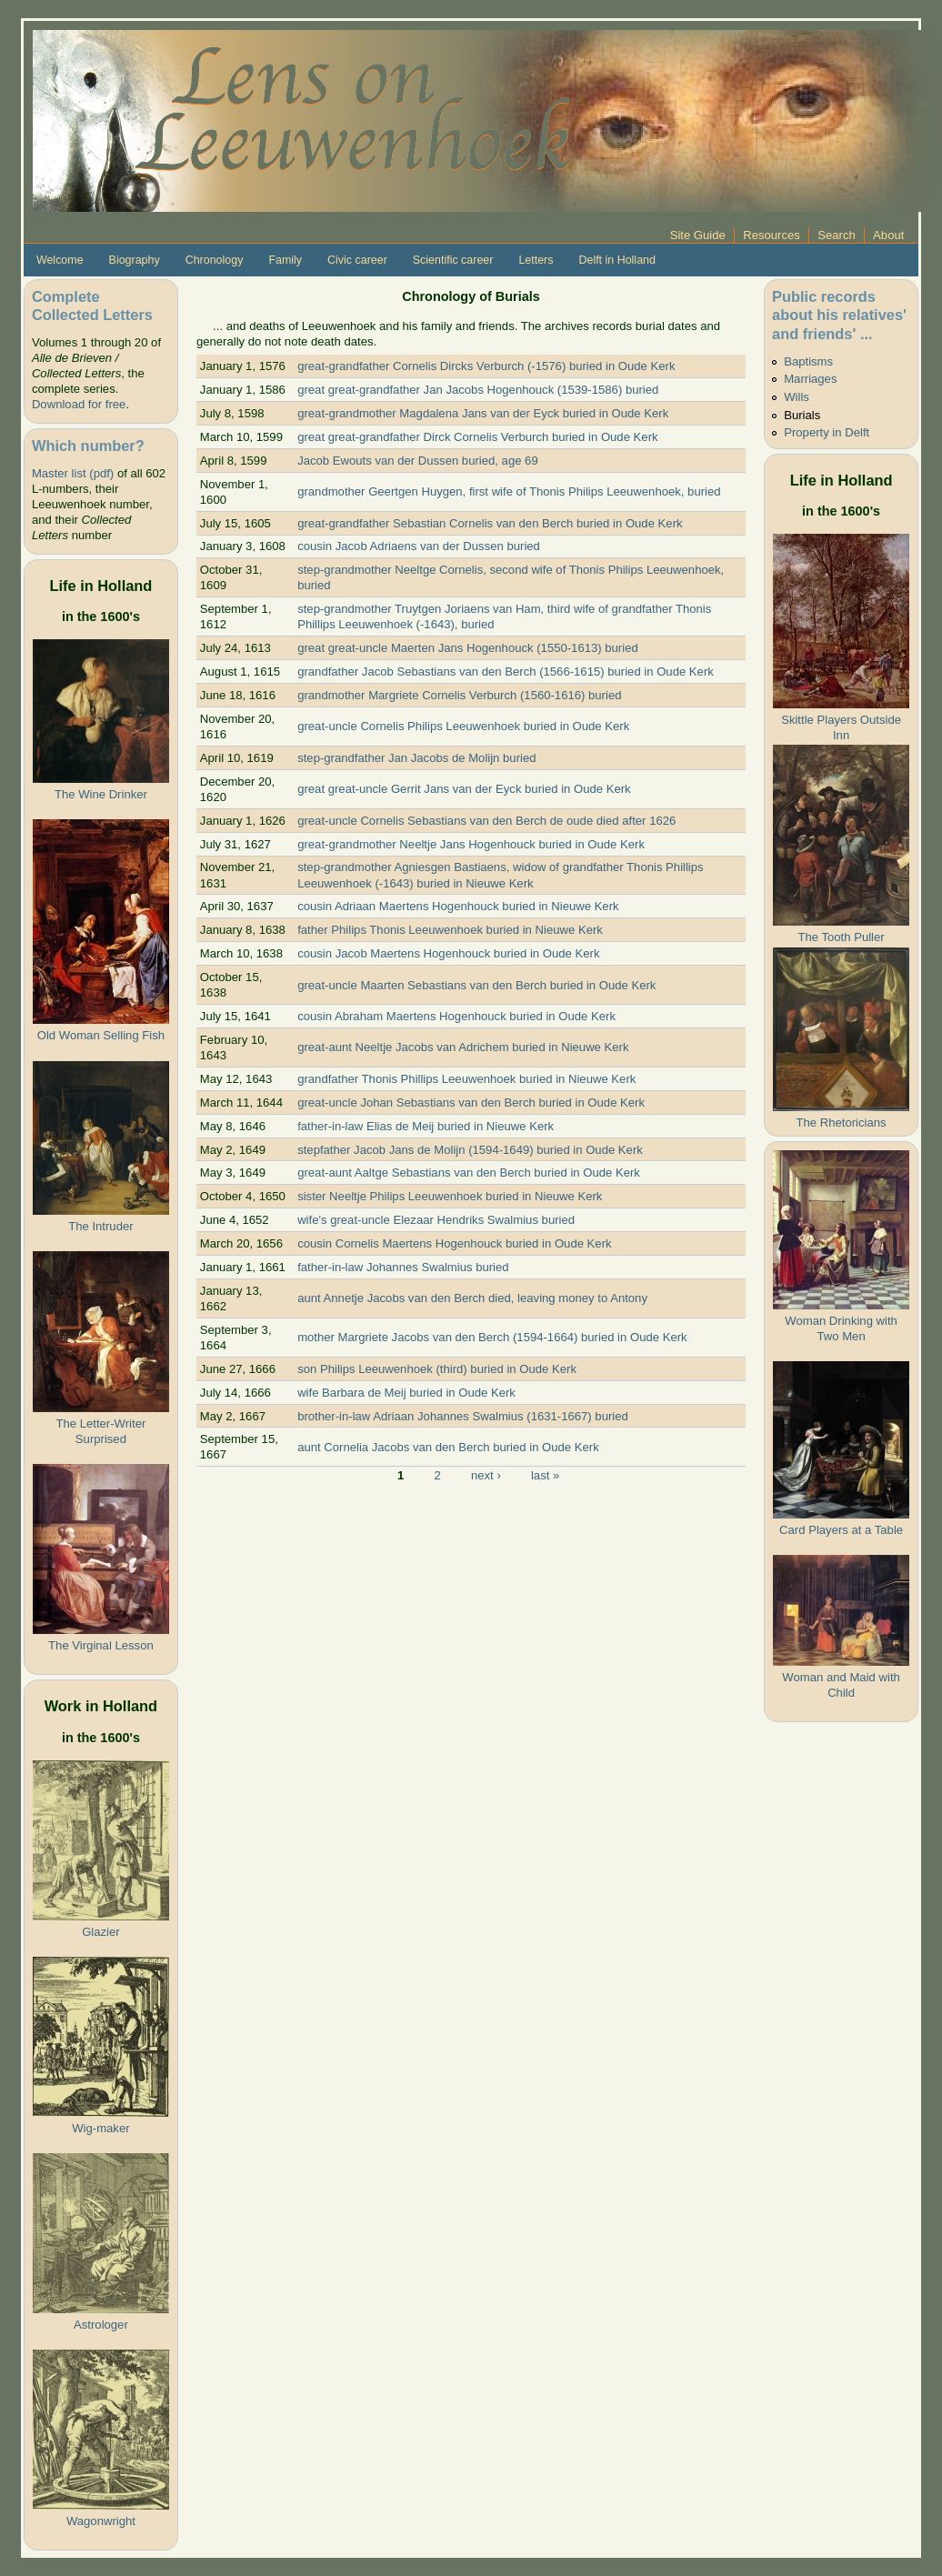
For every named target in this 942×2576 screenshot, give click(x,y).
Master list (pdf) (73, 473)
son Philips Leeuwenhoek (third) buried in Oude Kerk (436, 1369)
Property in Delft (826, 432)
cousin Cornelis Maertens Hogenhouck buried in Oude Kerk (454, 1243)
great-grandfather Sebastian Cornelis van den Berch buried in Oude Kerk (489, 523)
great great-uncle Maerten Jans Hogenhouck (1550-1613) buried (467, 648)
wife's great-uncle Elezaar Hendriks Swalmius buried (436, 1220)
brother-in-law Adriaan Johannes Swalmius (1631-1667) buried (462, 1416)
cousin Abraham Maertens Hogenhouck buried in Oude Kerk (456, 1016)
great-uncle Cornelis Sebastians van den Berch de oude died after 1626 (486, 820)
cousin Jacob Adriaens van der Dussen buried (418, 546)
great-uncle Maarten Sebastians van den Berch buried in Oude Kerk (476, 985)
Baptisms (808, 361)
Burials (802, 415)
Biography (134, 260)
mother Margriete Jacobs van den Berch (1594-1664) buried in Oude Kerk (491, 1337)
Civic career (357, 260)
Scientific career (453, 260)
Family (285, 260)
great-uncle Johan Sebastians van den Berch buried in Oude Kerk (471, 1102)
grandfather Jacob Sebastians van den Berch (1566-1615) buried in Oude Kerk (505, 671)
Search (836, 235)
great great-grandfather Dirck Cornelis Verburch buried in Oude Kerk (477, 437)
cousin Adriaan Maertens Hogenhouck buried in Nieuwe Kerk (457, 906)
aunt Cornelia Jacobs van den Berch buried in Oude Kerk (448, 1447)
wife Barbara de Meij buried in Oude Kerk (406, 1392)
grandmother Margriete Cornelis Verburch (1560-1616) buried (459, 695)
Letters (535, 260)
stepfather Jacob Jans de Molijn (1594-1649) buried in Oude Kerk (470, 1150)
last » (545, 1474)
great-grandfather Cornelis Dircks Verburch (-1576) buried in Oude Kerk (486, 366)
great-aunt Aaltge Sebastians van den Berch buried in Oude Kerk (468, 1172)
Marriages (810, 379)
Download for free (78, 404)
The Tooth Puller (840, 937)
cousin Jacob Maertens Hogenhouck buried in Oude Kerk (448, 953)
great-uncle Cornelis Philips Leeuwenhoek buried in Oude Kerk (463, 726)
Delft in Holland (616, 260)
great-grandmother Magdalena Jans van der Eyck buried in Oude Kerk (482, 413)
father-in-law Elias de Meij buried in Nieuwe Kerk (425, 1126)
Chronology (214, 260)
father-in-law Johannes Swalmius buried (402, 1267)
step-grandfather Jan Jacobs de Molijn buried (416, 758)
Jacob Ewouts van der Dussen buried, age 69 (417, 460)
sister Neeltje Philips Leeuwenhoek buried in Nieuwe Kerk (449, 1196)
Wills (796, 397)
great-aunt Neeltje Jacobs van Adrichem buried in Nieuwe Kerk (462, 1047)
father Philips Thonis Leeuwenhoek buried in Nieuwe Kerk (450, 930)
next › (486, 1474)
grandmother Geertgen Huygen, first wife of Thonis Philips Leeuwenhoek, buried (508, 491)
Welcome (60, 260)
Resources (771, 235)
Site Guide (698, 235)
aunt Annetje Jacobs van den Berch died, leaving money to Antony (472, 1298)
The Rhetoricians (842, 1122)
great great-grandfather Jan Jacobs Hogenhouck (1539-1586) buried (477, 389)
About (888, 235)
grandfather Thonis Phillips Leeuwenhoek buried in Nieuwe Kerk (466, 1079)
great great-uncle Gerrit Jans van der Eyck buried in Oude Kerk (464, 789)
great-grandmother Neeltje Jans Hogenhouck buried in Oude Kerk (471, 844)
